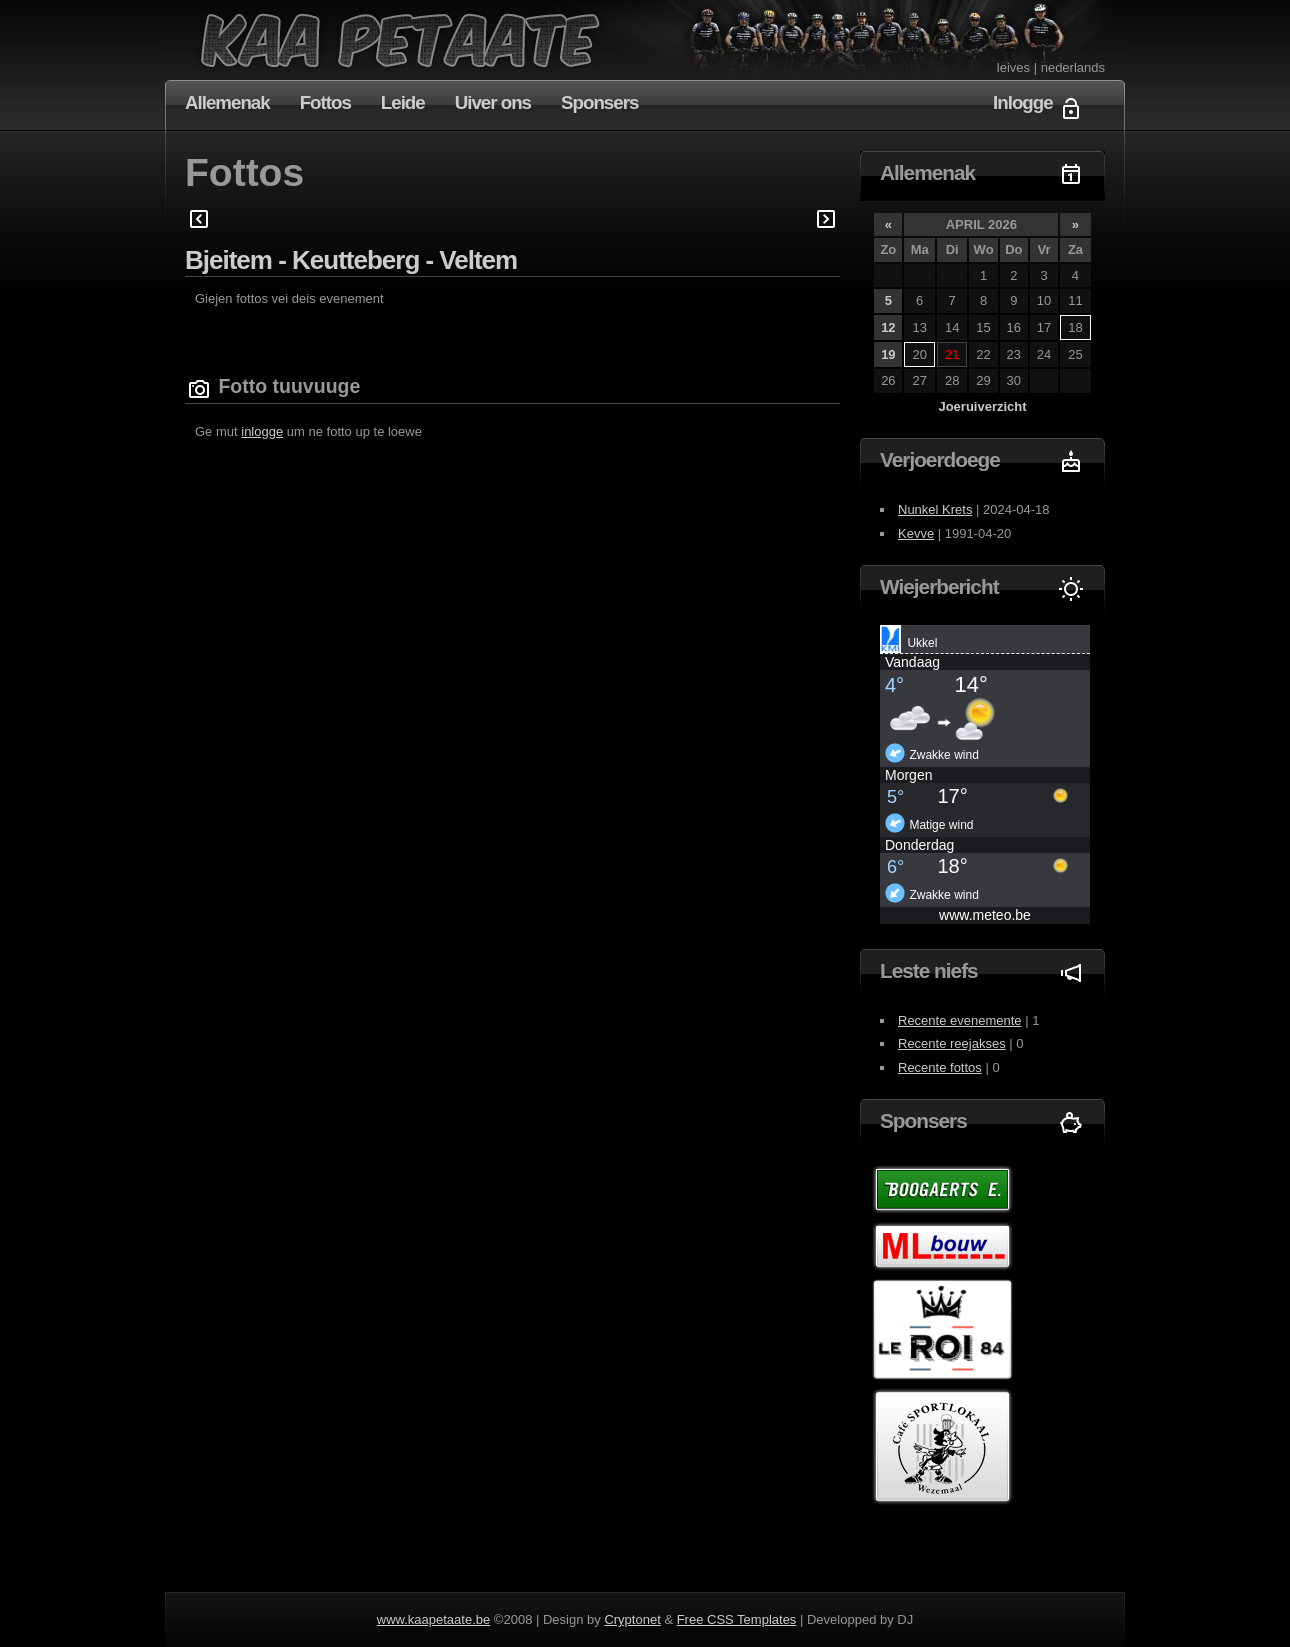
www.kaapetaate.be (433, 1619)
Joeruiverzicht (982, 406)
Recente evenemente (960, 1020)
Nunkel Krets (935, 509)
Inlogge (1023, 102)
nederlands (1073, 67)
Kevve (916, 533)
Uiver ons (493, 102)
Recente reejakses (952, 1043)
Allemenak (227, 102)
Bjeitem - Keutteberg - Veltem (351, 260)
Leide (403, 102)
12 (888, 327)
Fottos (325, 102)
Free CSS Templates (737, 1619)
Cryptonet (632, 1619)
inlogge (262, 431)
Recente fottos (940, 1067)
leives (1013, 67)
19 (888, 354)
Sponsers (599, 102)
